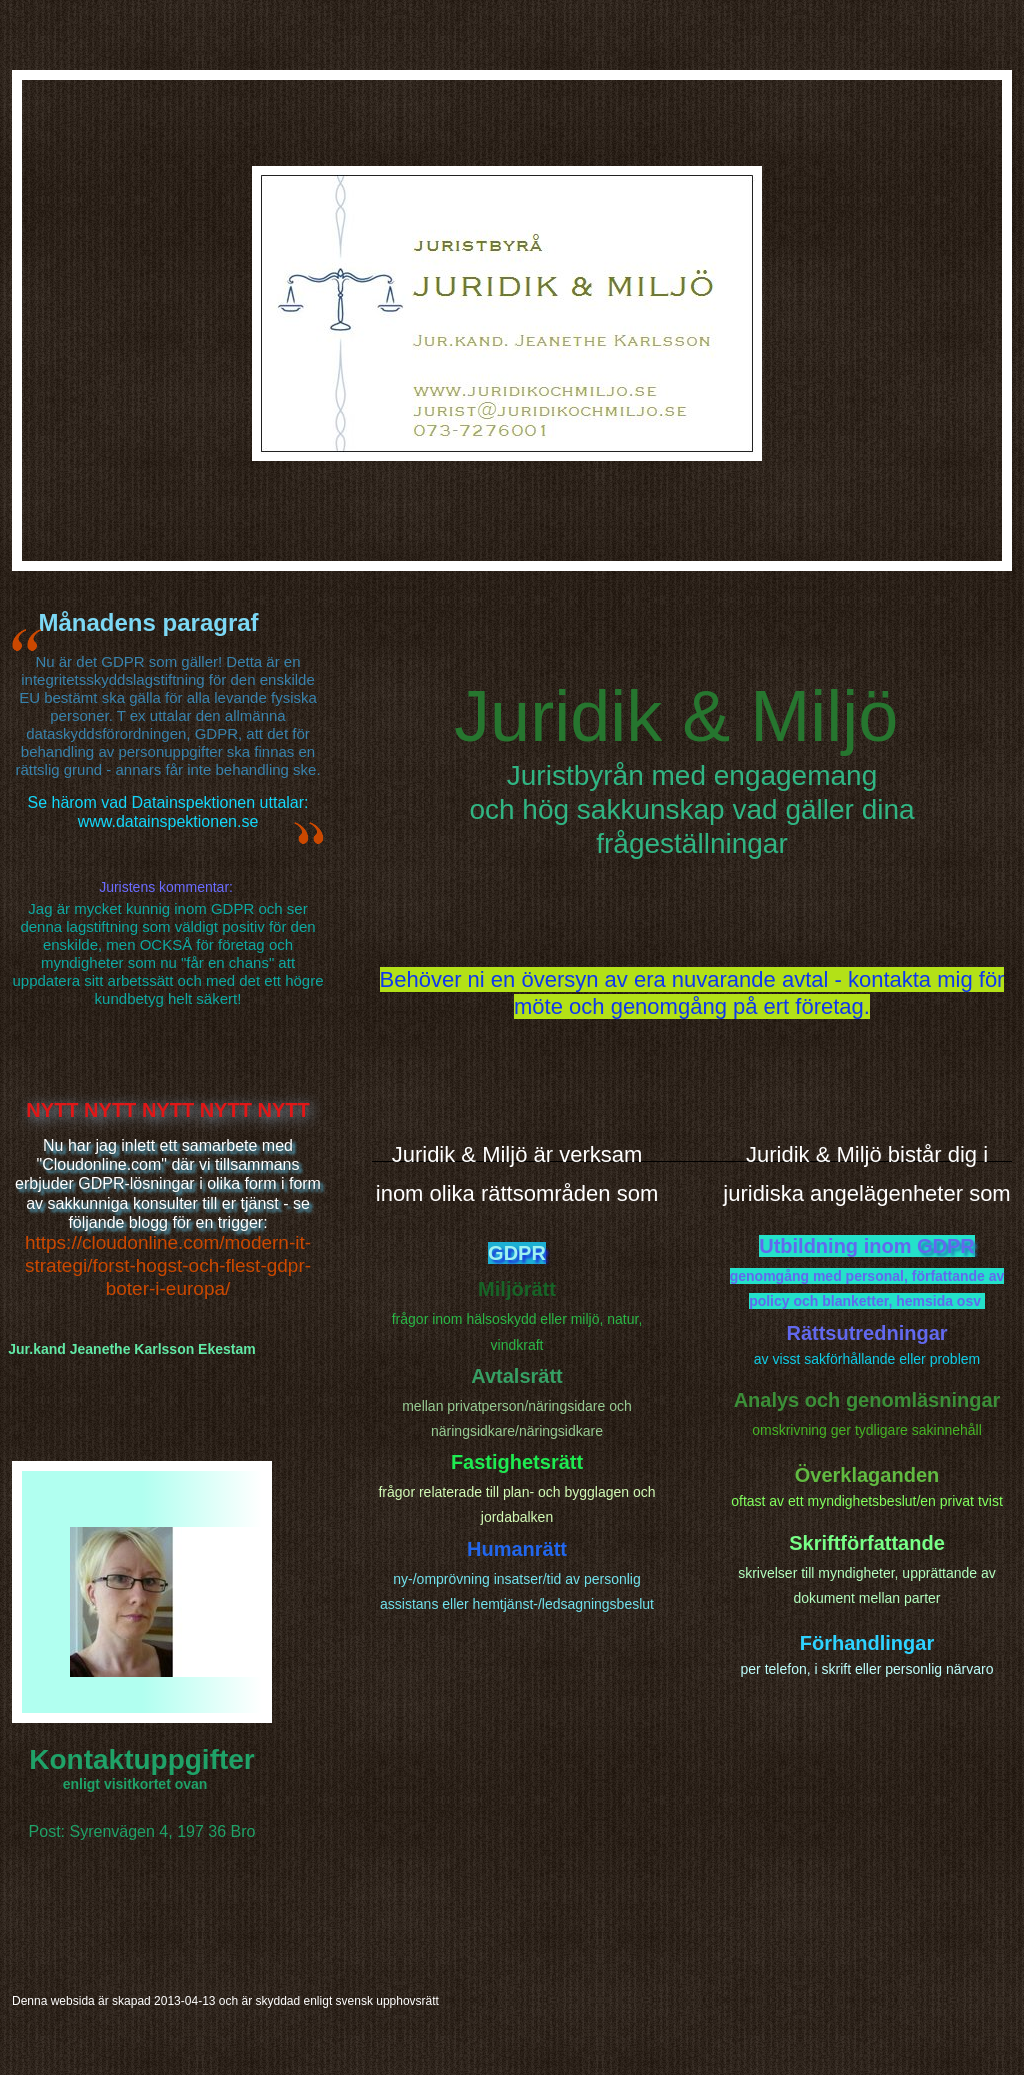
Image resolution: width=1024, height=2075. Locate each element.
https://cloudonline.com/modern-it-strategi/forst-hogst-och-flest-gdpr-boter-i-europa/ (168, 1265)
